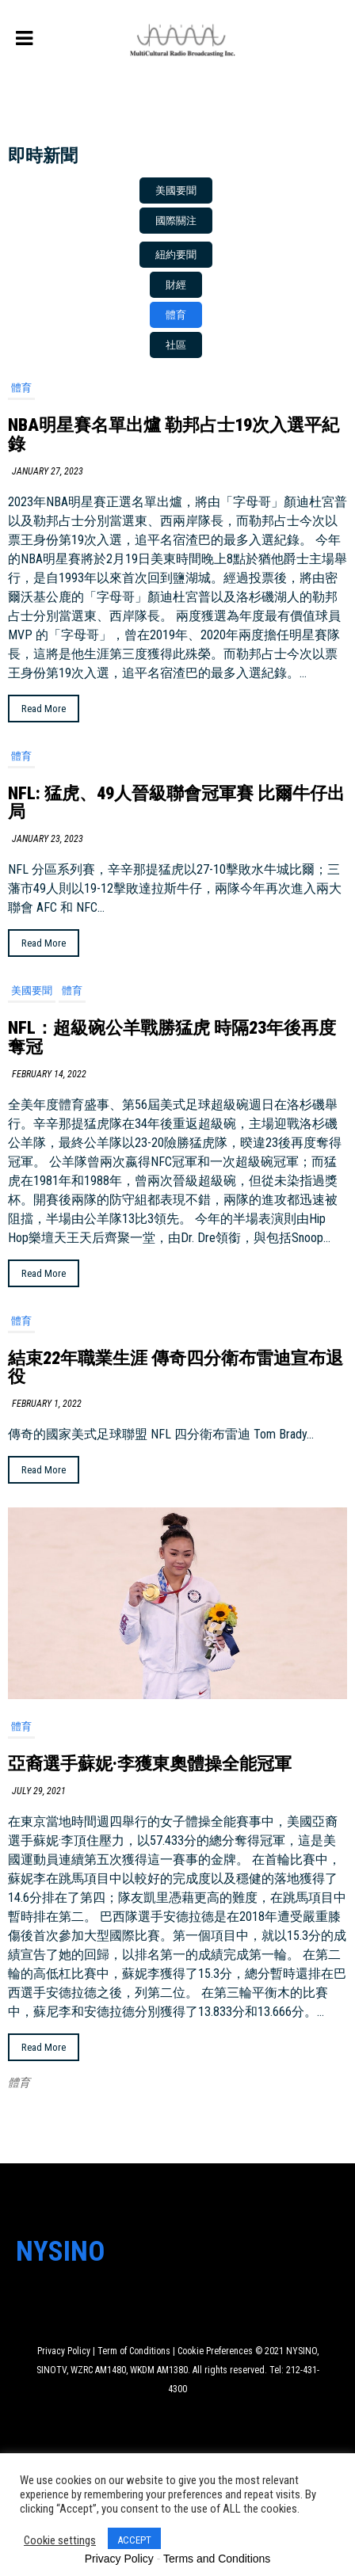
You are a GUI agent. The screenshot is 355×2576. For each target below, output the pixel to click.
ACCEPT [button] (134, 2540)
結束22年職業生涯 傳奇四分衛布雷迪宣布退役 (175, 1367)
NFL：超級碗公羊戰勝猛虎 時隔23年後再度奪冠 (172, 1037)
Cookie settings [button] (60, 2540)
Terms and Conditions (216, 2558)
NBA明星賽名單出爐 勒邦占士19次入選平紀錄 (173, 434)
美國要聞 (31, 990)
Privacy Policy (63, 2351)
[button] (175, 190)
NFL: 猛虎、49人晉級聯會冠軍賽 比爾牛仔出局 (176, 802)
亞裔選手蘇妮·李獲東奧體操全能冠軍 (150, 1764)
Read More (43, 708)
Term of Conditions (133, 2351)
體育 (21, 388)
